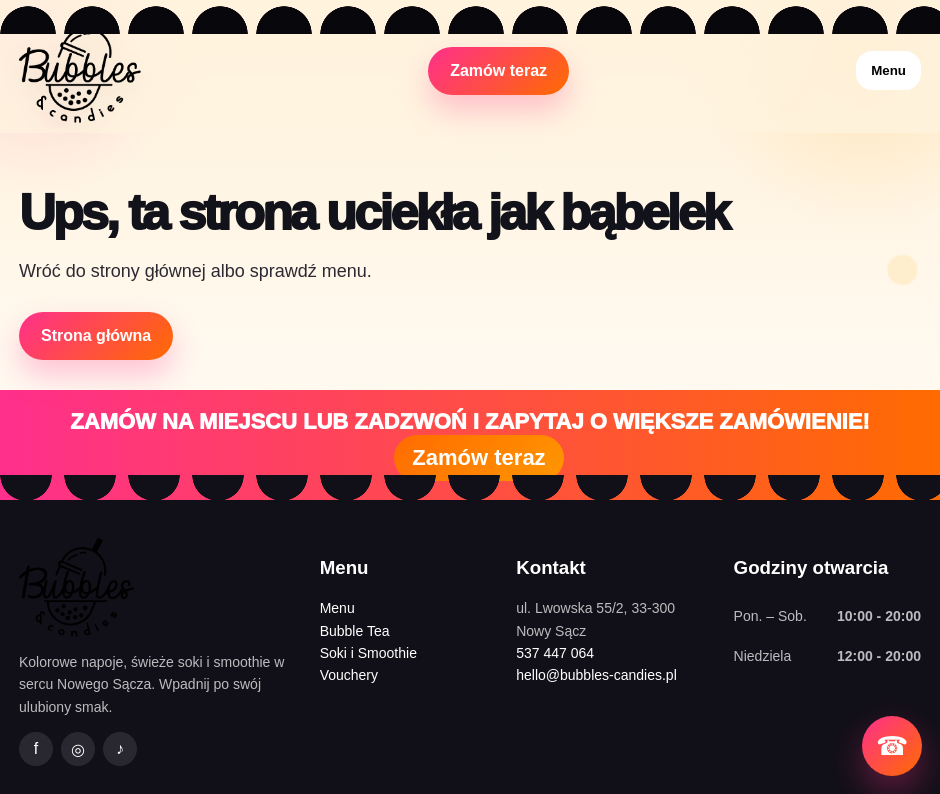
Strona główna (96, 335)
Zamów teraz (498, 70)
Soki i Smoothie (368, 653)
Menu (888, 70)
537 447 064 (555, 653)
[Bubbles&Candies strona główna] (80, 70)
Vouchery (349, 675)
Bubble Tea (355, 631)
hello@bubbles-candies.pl (596, 675)
